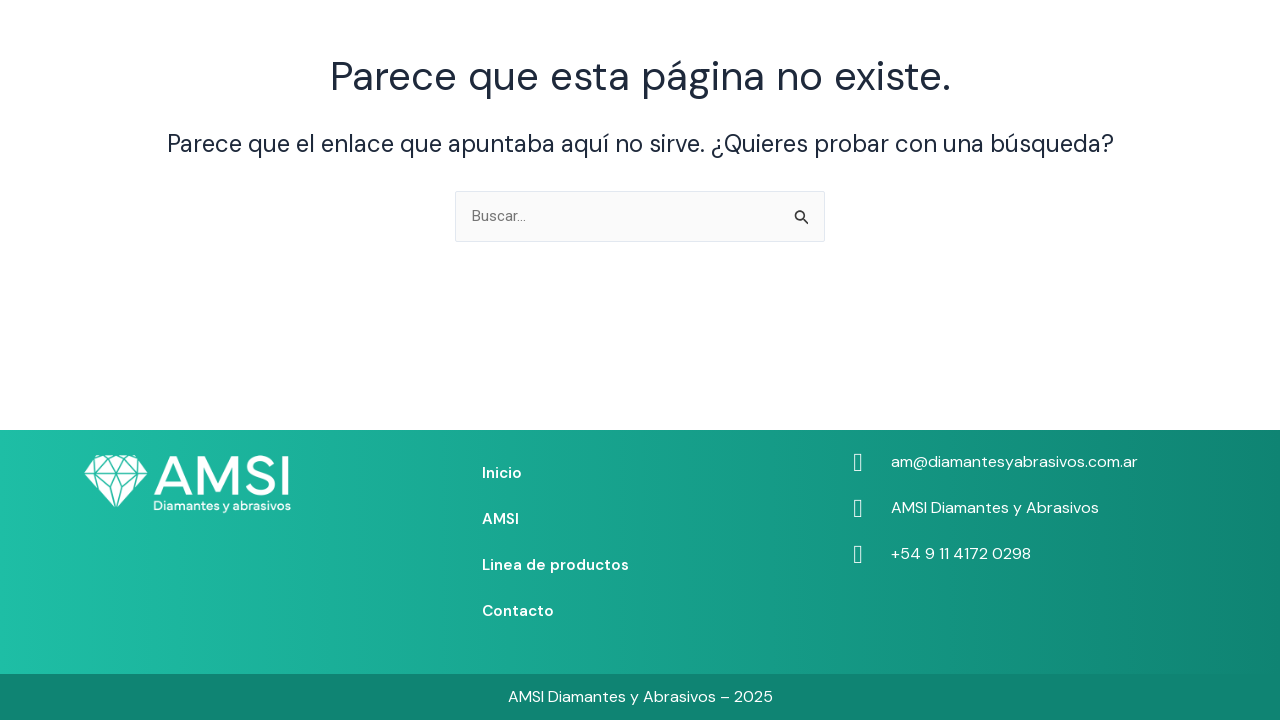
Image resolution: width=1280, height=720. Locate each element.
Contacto (872, 43)
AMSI (608, 43)
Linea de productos (731, 43)
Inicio (534, 43)
